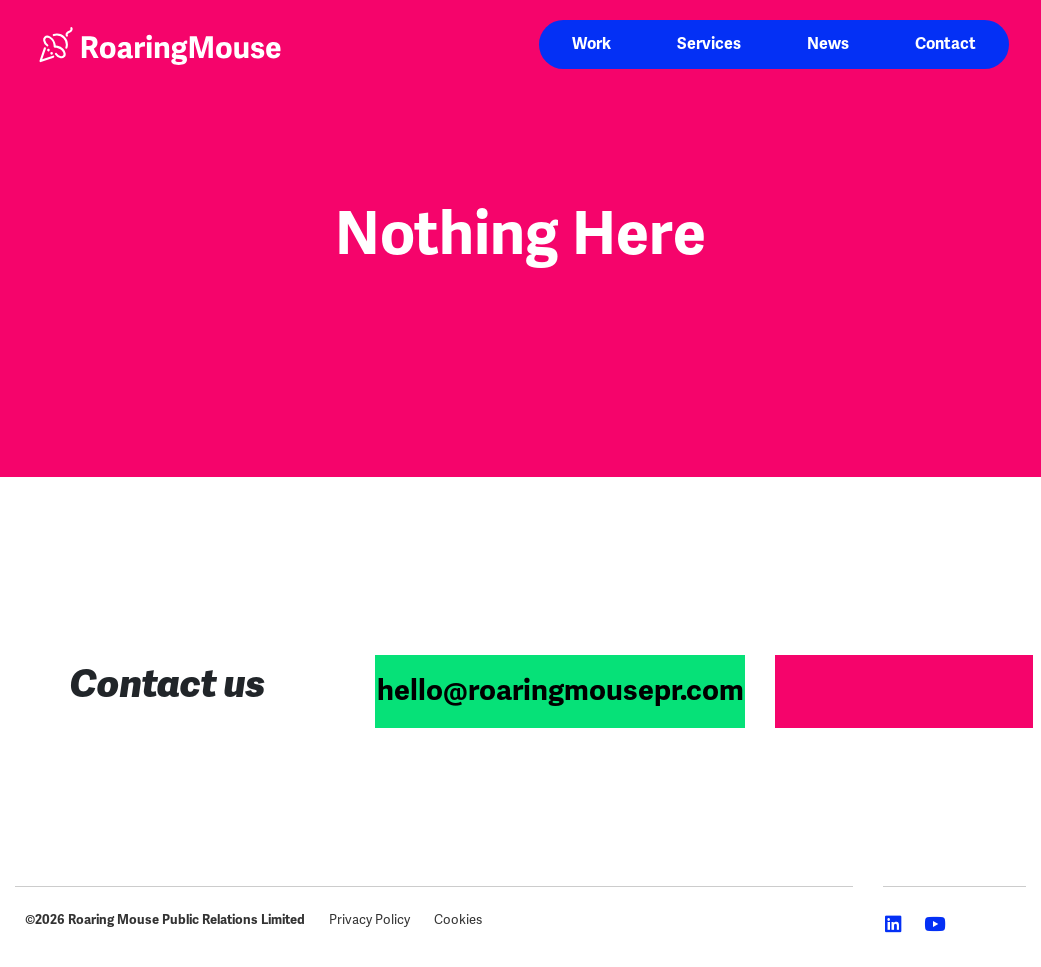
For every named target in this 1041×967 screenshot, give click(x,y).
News (828, 44)
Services (709, 44)
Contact (945, 44)
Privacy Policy (369, 919)
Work (591, 44)
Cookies (458, 919)
